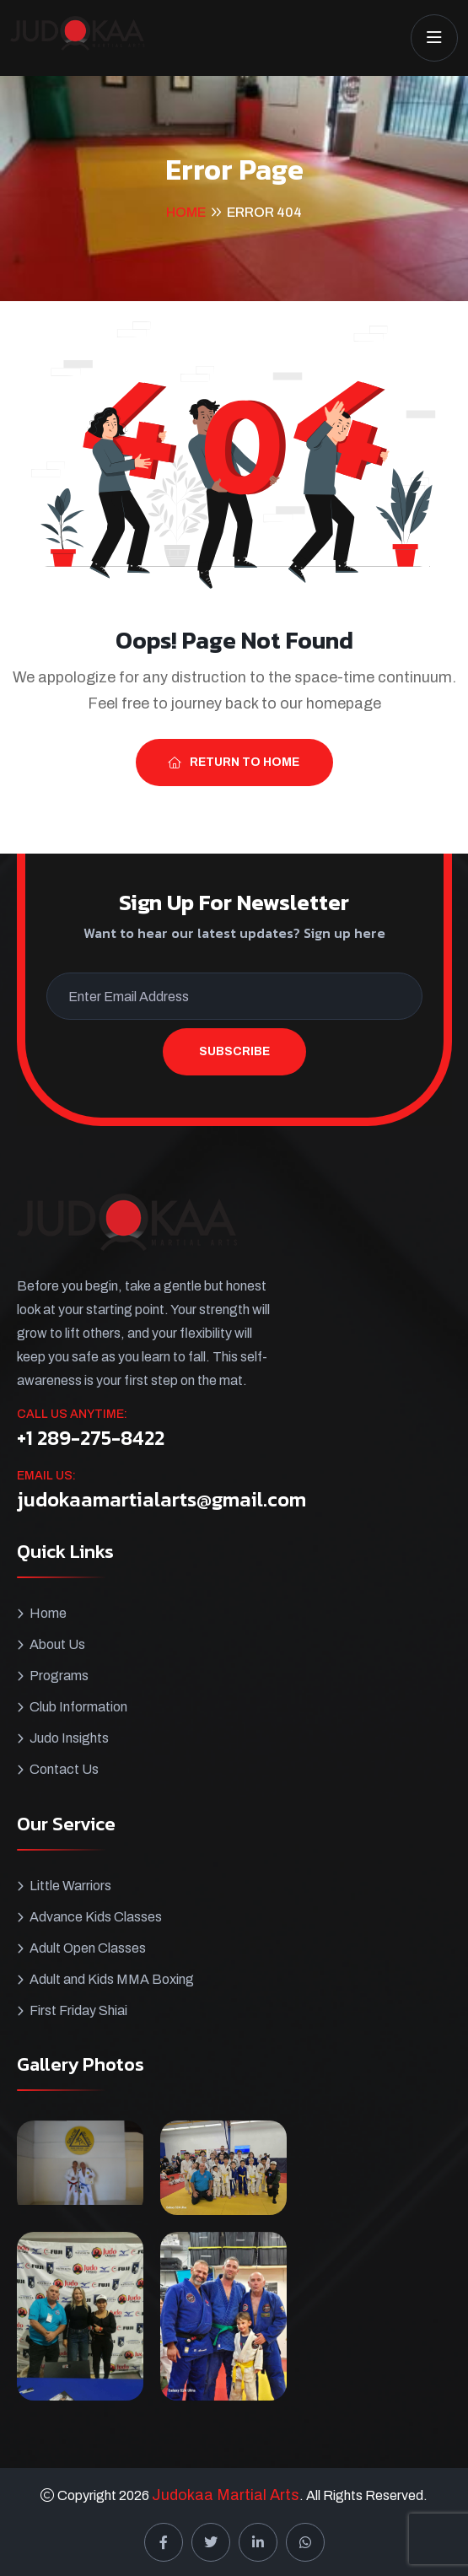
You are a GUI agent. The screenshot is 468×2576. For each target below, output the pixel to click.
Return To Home (233, 762)
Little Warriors (70, 1885)
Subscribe (234, 1051)
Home (186, 212)
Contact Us (64, 1769)
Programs (59, 1675)
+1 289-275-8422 (90, 1438)
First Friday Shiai (78, 2010)
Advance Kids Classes (96, 1917)
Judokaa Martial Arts (225, 2495)
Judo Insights (69, 1738)
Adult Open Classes (88, 1948)
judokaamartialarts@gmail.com (161, 1499)
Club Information (78, 1707)
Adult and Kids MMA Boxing (112, 1979)
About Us (57, 1644)
